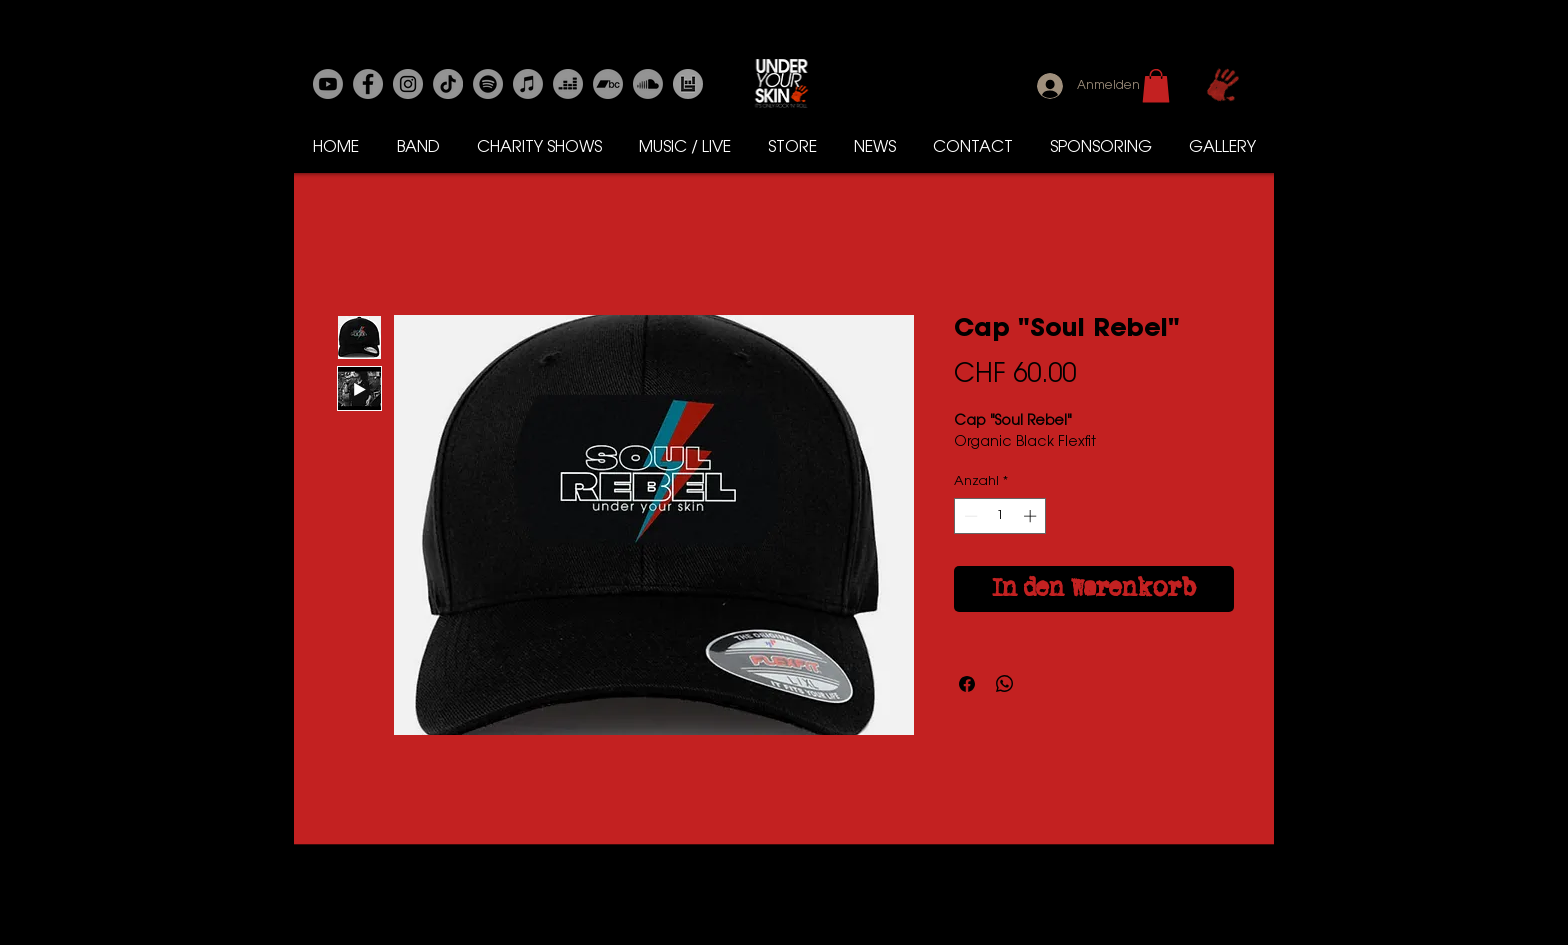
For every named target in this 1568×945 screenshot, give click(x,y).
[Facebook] (368, 84)
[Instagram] (408, 84)
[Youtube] (328, 84)
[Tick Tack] (448, 84)
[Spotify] (488, 84)
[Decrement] (969, 516)
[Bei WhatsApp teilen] (1005, 684)
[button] (1156, 85)
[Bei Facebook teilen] (967, 684)
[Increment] (1032, 516)
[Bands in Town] (688, 84)
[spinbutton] (1000, 516)
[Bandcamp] (608, 84)
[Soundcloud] (648, 84)
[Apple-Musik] (528, 84)
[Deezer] (568, 84)
